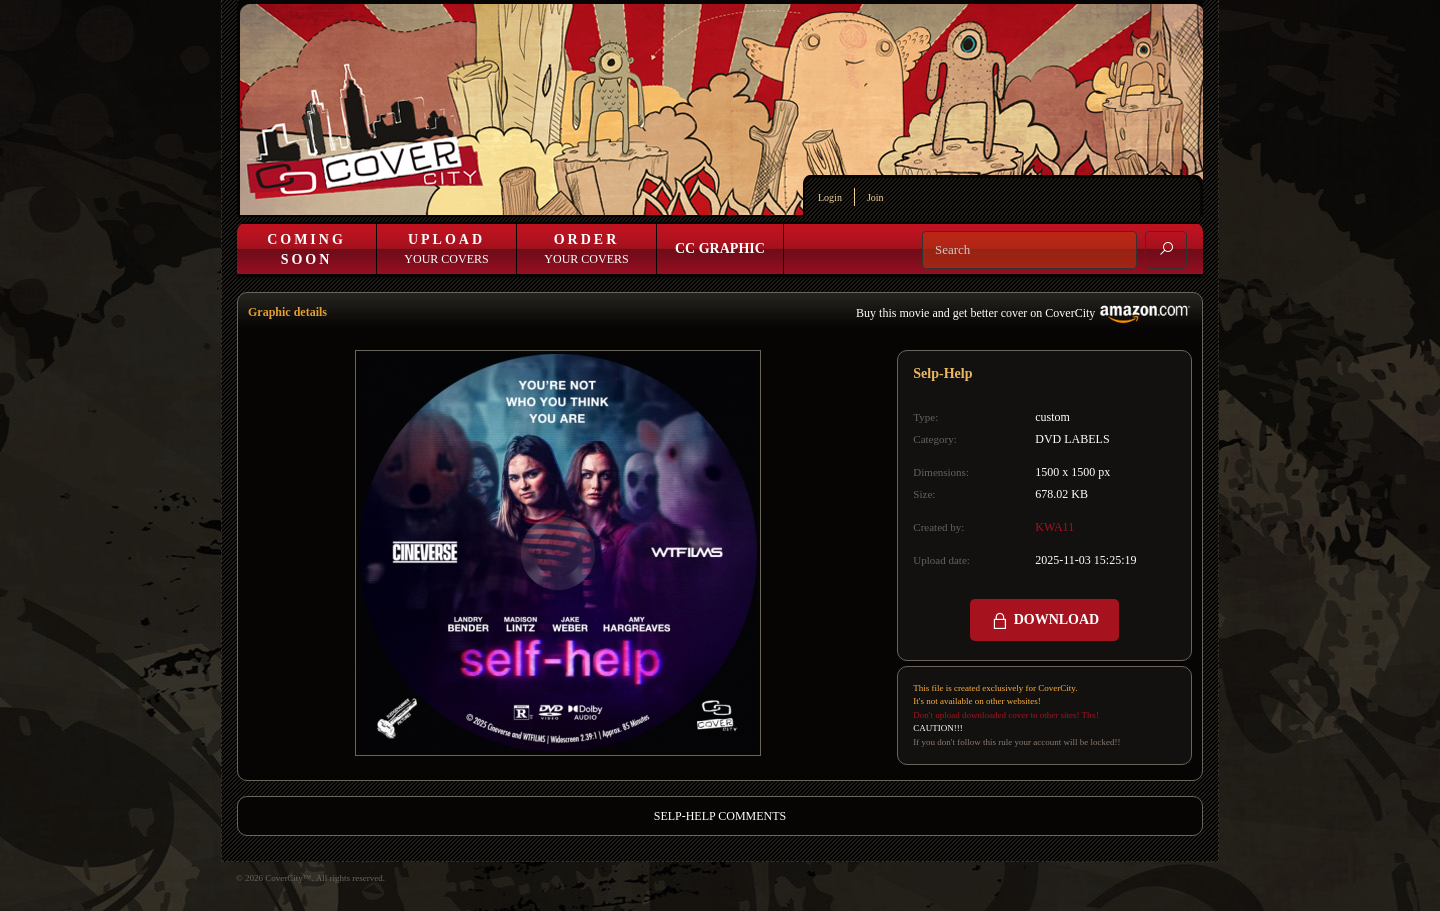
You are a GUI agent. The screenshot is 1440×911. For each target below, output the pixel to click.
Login (830, 197)
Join (875, 197)
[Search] (1029, 250)
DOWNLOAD (1044, 621)
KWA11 (1054, 527)
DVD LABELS (1072, 439)
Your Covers (446, 249)
